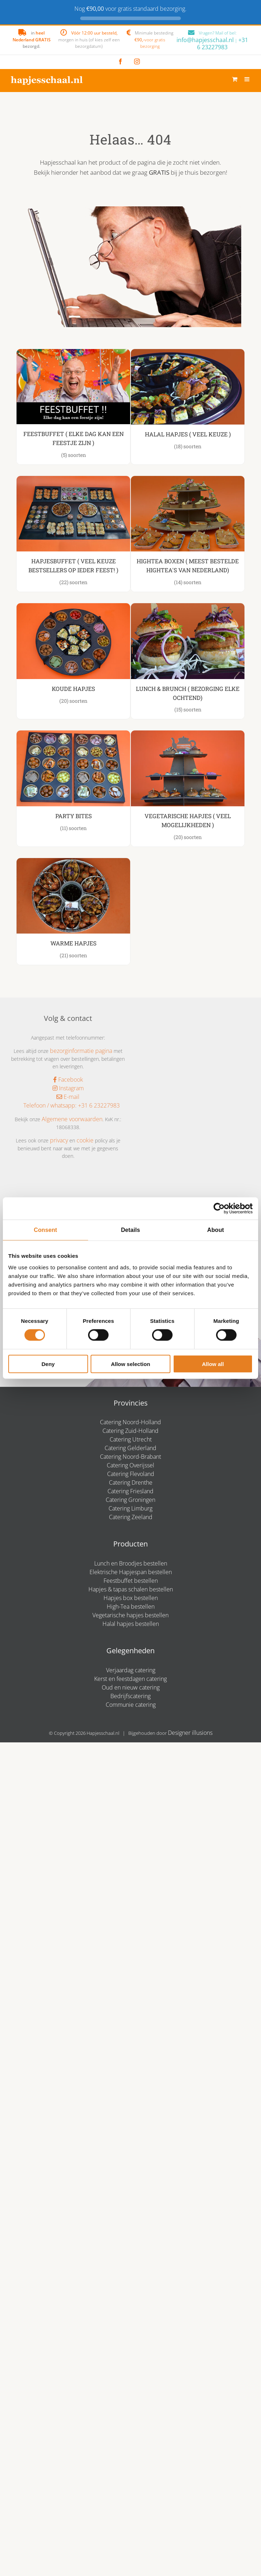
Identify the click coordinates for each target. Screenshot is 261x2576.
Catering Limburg (130, 1508)
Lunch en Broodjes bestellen (130, 1563)
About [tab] (215, 1230)
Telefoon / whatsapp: (47, 1105)
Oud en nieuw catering (131, 1687)
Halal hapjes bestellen (130, 1624)
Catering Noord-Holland (130, 1422)
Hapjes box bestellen (131, 1598)
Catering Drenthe (130, 1482)
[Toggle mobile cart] (234, 79)
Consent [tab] (45, 1230)
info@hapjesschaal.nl (205, 40)
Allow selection (130, 1364)
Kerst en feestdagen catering (130, 1679)
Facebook (68, 1079)
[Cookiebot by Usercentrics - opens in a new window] (221, 1208)
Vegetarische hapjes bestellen (130, 1615)
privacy (59, 1140)
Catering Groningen (130, 1500)
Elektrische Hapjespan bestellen (131, 1572)
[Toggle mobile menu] (247, 79)
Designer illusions (190, 1733)
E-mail (67, 1097)
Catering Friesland (130, 1491)
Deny (48, 1364)
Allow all (213, 1364)
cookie (85, 1140)
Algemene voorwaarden (72, 1119)
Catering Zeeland (130, 1517)
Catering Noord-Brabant (130, 1457)
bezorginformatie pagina (81, 1051)
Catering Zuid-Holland (130, 1431)
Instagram (68, 1088)
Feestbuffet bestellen (131, 1581)
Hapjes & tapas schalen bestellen (130, 1589)
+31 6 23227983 (222, 43)
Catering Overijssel (130, 1465)
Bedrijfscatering (130, 1696)
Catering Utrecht (131, 1439)
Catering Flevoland (130, 1474)
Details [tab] (130, 1230)
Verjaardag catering (130, 1670)
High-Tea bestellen (131, 1606)
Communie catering (131, 1705)
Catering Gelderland (130, 1448)
